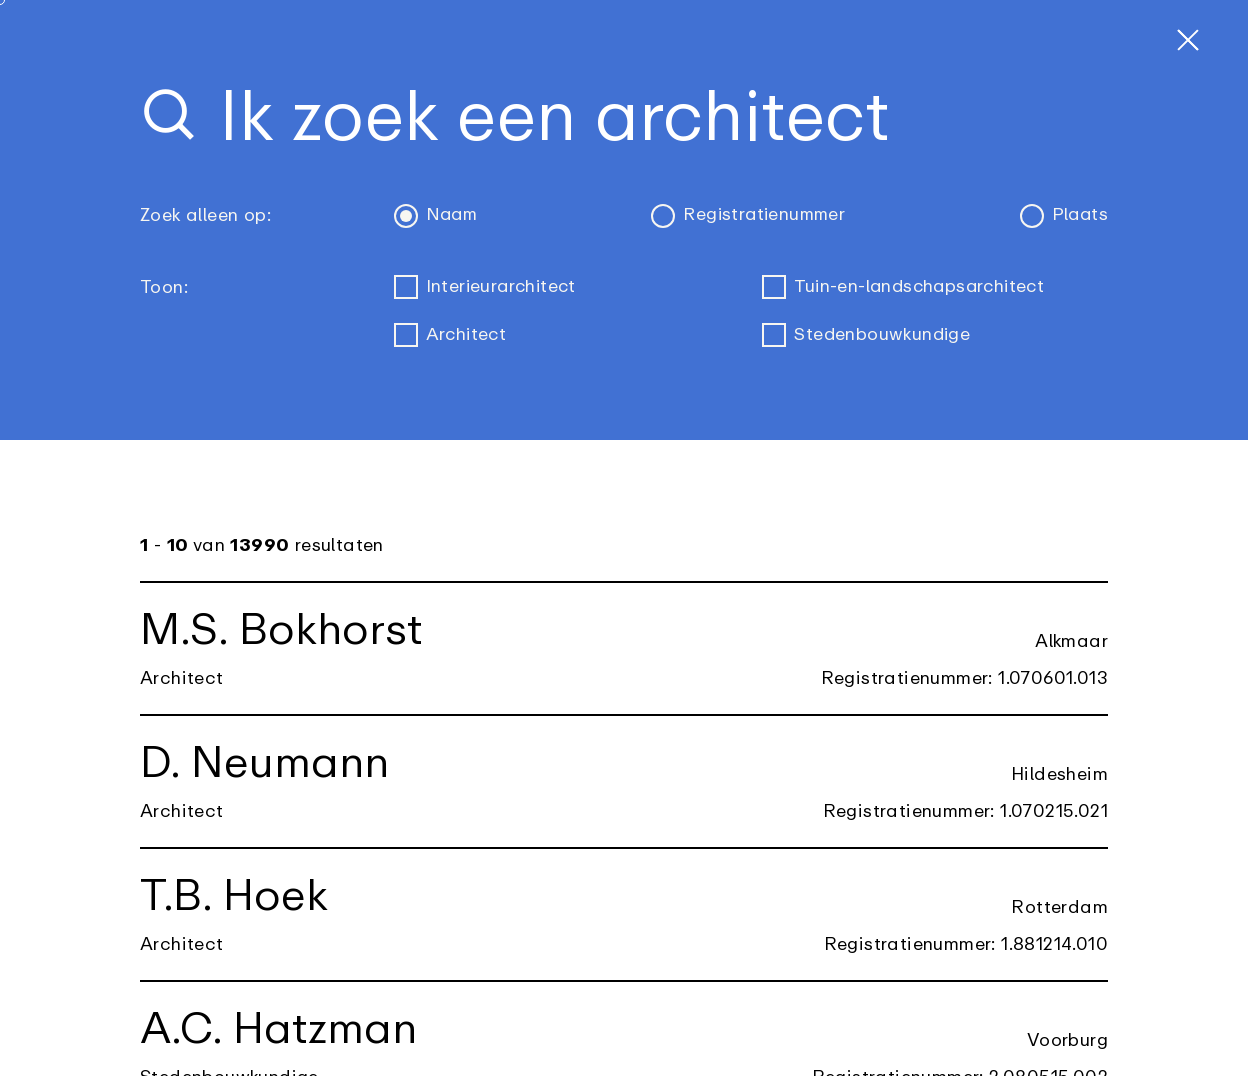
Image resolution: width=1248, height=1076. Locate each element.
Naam (436, 216)
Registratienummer (748, 216)
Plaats (1064, 216)
